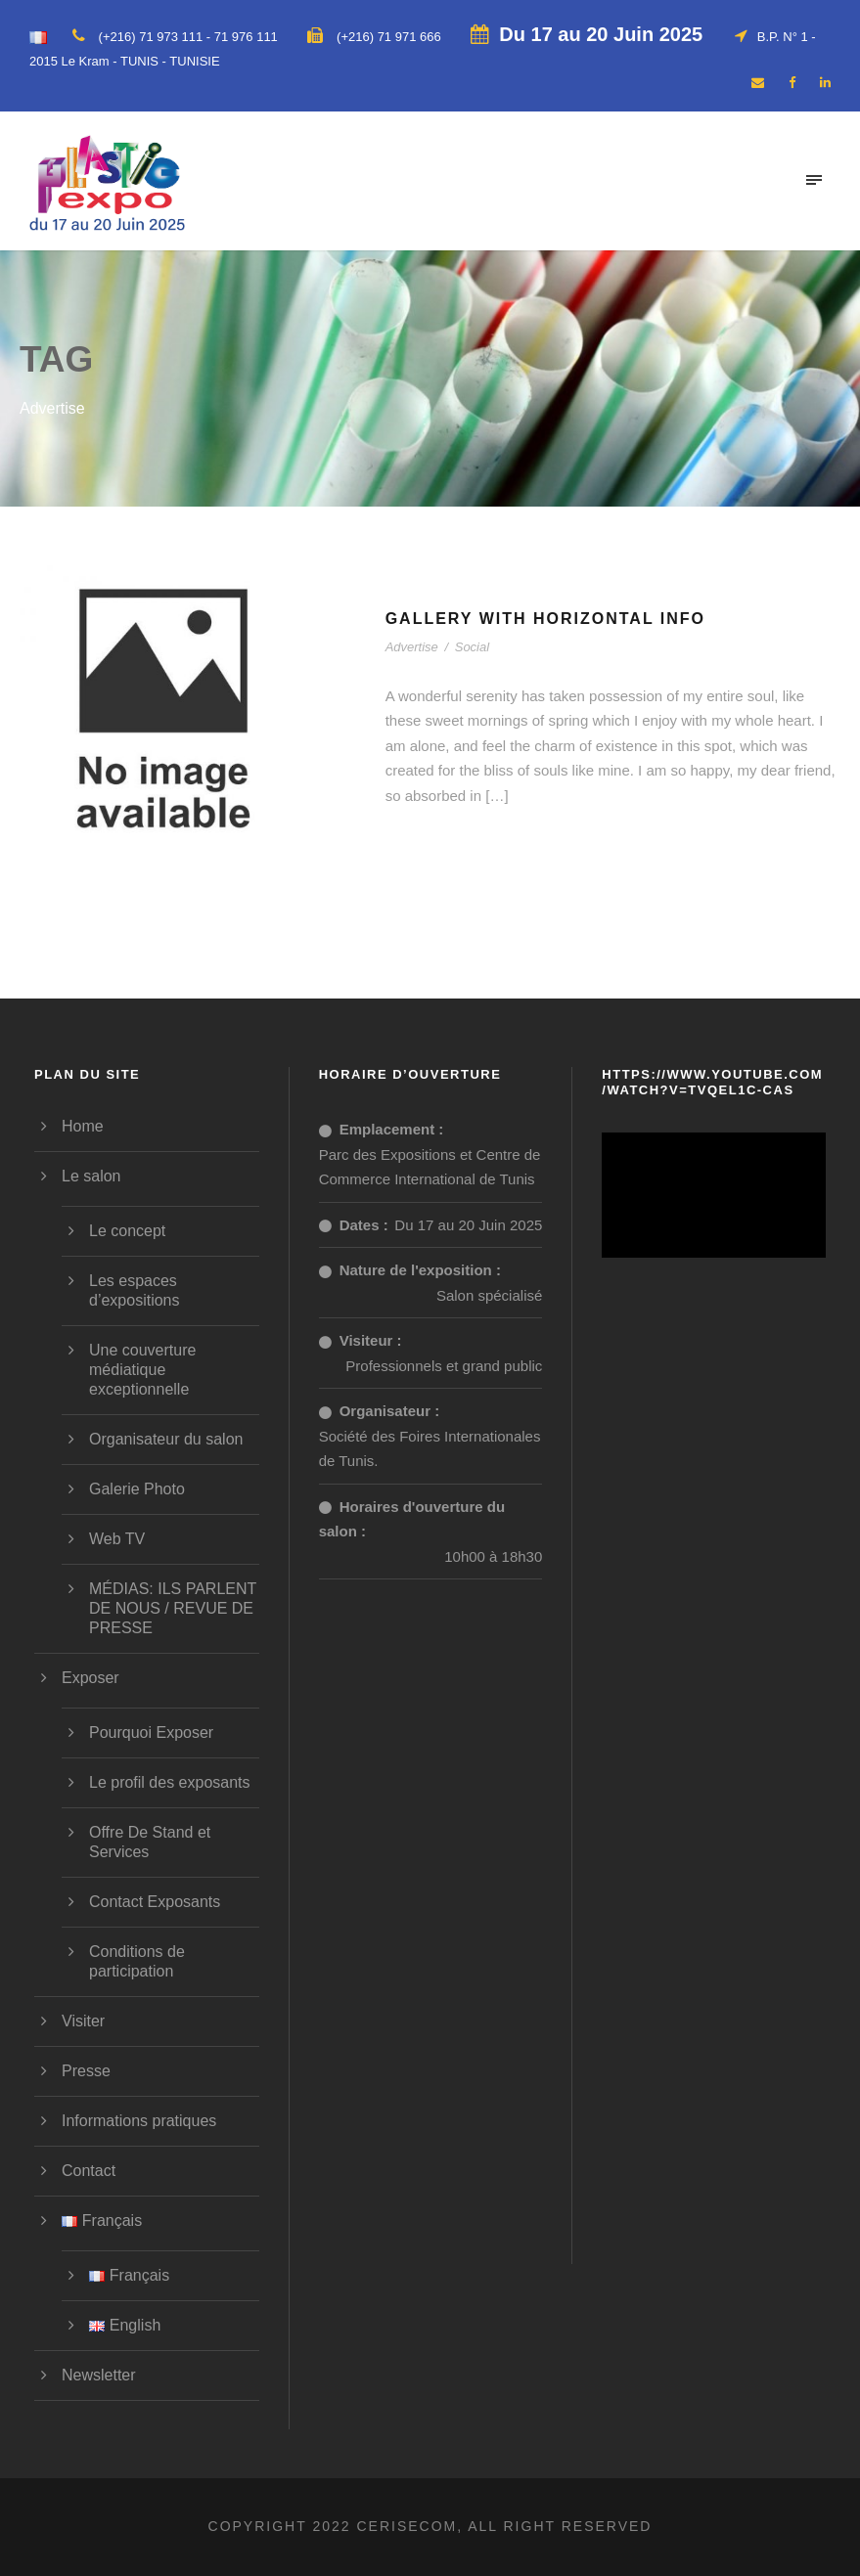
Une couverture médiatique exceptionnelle (142, 1370)
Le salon (91, 1176)
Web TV (117, 1539)
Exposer (90, 1677)
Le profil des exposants (169, 1782)
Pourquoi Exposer (151, 1732)
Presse (86, 2071)
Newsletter (99, 2375)
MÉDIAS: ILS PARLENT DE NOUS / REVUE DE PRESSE (172, 1608)
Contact (88, 2170)
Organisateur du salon (166, 1439)
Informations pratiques (139, 2120)
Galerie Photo (137, 1489)
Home (83, 1126)
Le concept (127, 1230)
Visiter (83, 2021)
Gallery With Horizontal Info (545, 618)
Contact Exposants (154, 1901)
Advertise (411, 647)
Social (472, 647)
